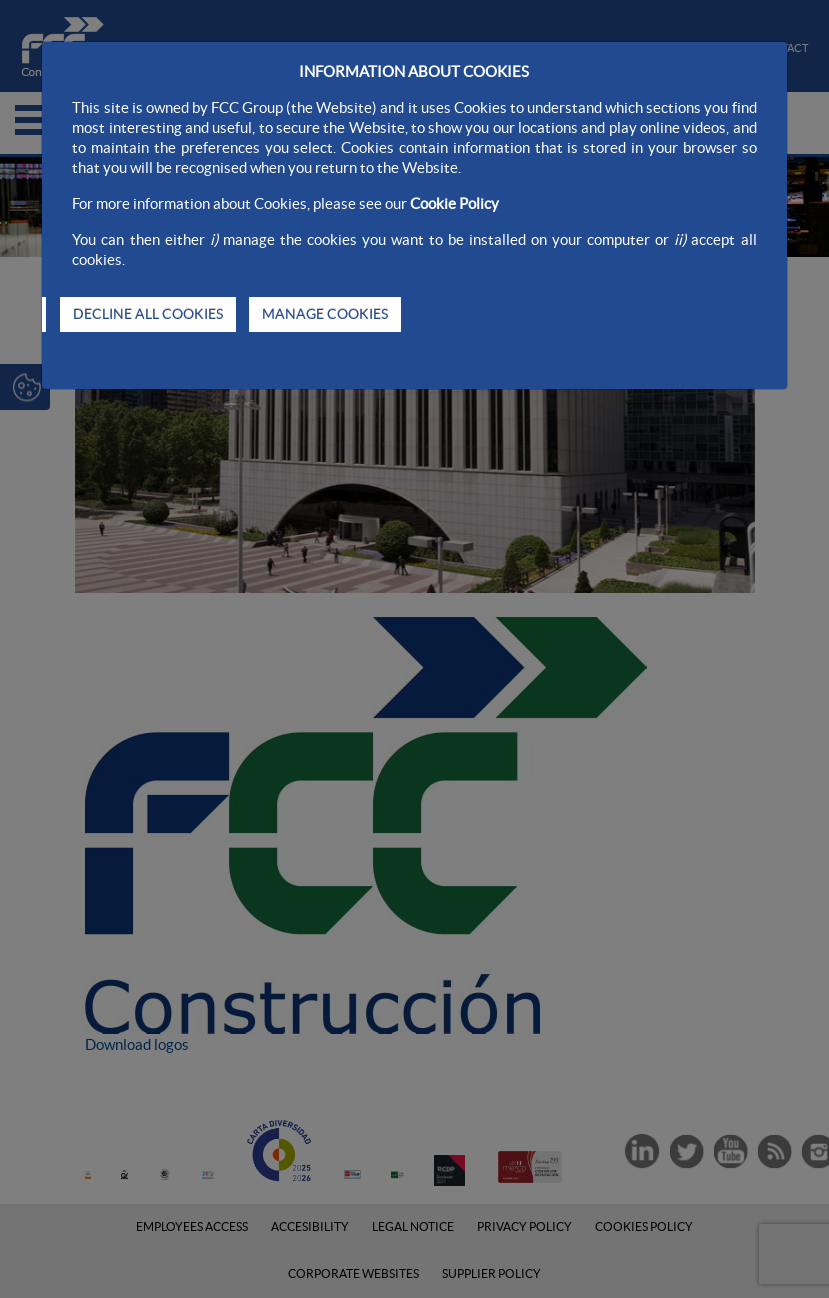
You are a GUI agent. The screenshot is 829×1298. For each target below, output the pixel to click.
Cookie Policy (454, 203)
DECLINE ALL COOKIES (148, 314)
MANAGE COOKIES (325, 314)
